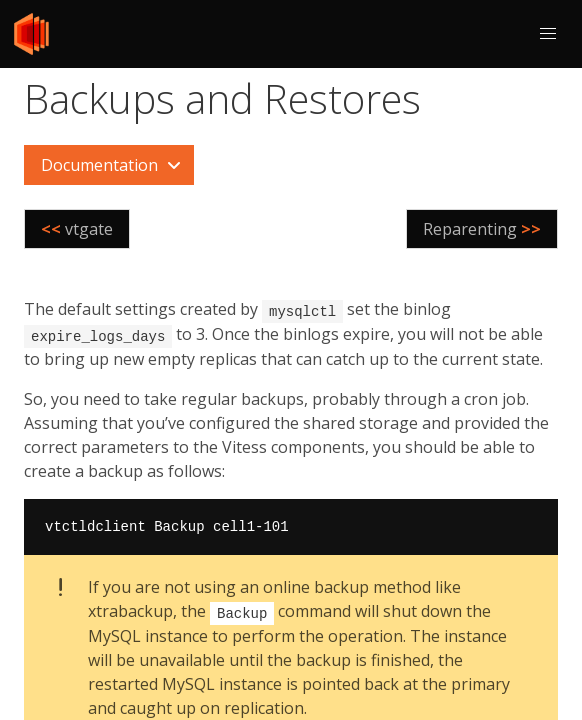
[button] (548, 34)
